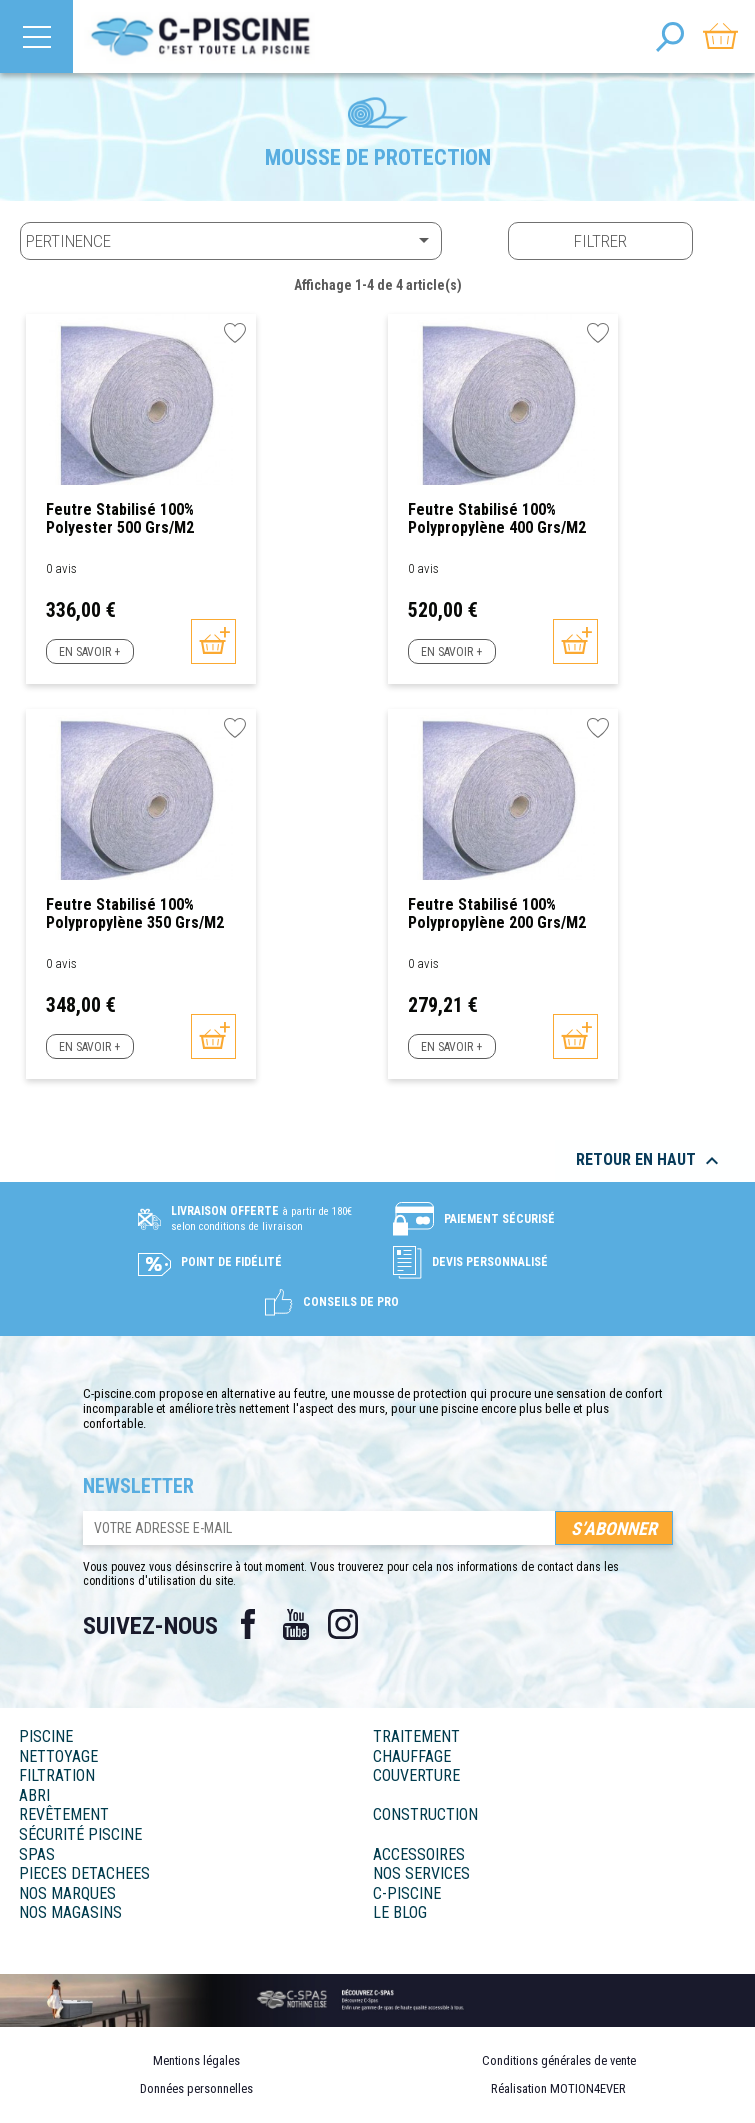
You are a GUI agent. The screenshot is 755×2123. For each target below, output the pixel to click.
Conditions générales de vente (559, 2060)
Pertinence (231, 240)
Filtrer (600, 241)
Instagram (344, 1624)
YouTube (296, 1624)
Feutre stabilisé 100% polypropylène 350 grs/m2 (135, 913)
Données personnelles (196, 2088)
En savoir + (89, 652)
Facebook (248, 1624)
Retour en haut (650, 1161)
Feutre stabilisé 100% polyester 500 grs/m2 (120, 518)
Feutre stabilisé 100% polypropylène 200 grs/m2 (497, 913)
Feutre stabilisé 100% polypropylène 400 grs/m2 (497, 518)
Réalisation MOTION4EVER (558, 2088)
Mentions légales (196, 2060)
